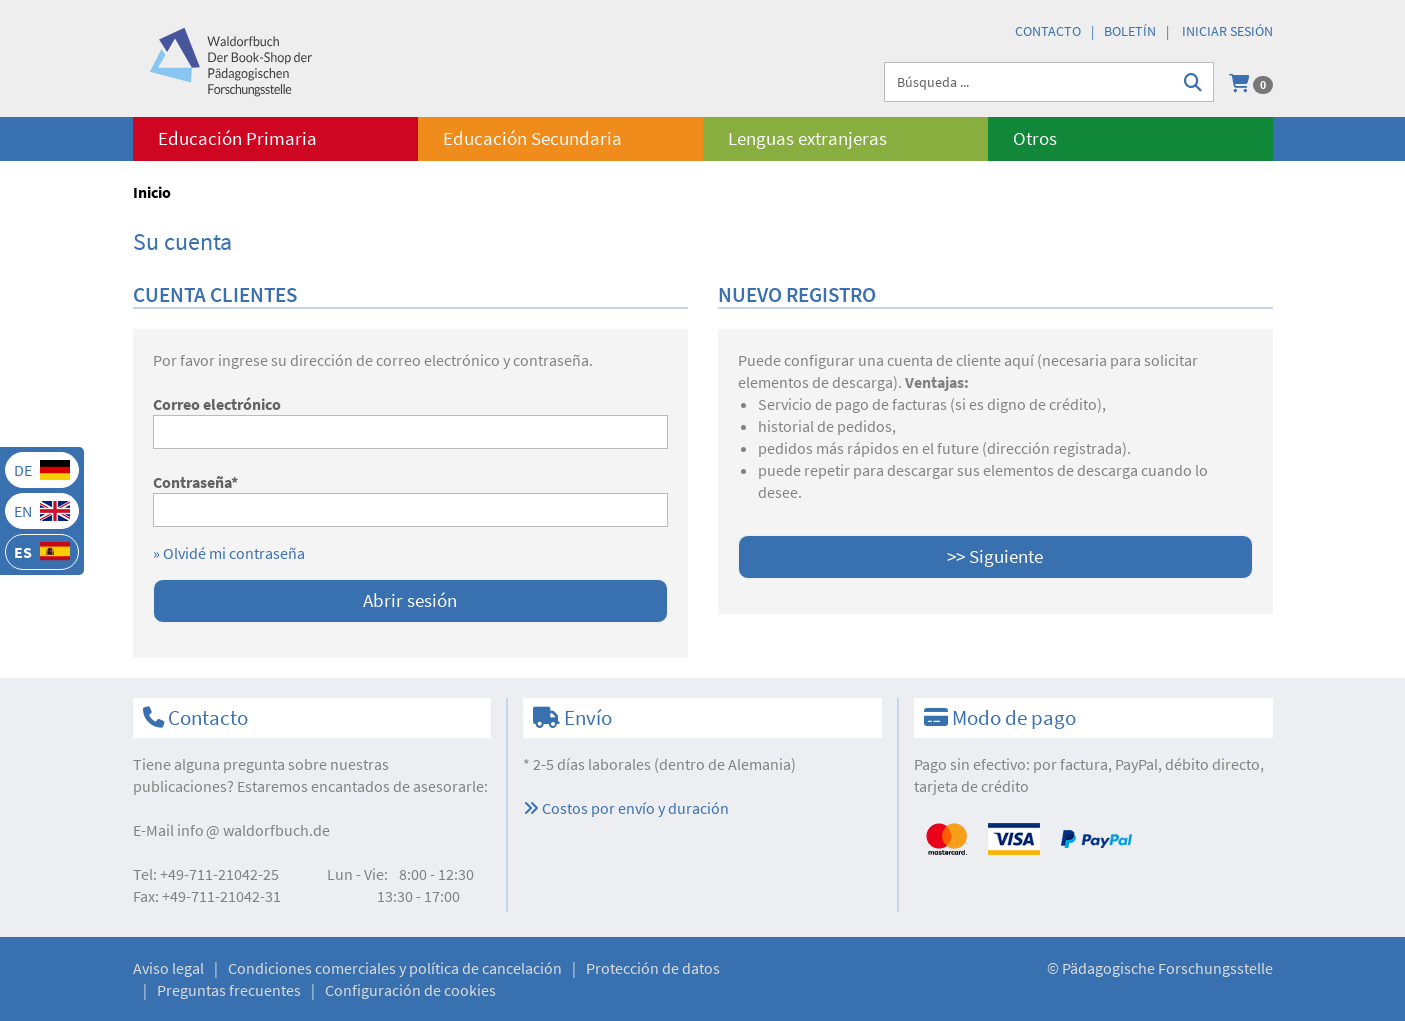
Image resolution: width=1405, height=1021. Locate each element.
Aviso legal (168, 968)
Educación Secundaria (532, 138)
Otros (1035, 138)
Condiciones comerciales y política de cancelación (395, 968)
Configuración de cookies (410, 990)
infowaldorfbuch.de (253, 830)
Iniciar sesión (1227, 31)
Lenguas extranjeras (807, 138)
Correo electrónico (217, 404)
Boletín (1130, 31)
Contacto (1048, 31)
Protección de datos (653, 968)
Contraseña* (195, 482)
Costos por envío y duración (626, 808)
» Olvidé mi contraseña (229, 553)
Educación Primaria (237, 138)
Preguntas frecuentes (229, 990)
